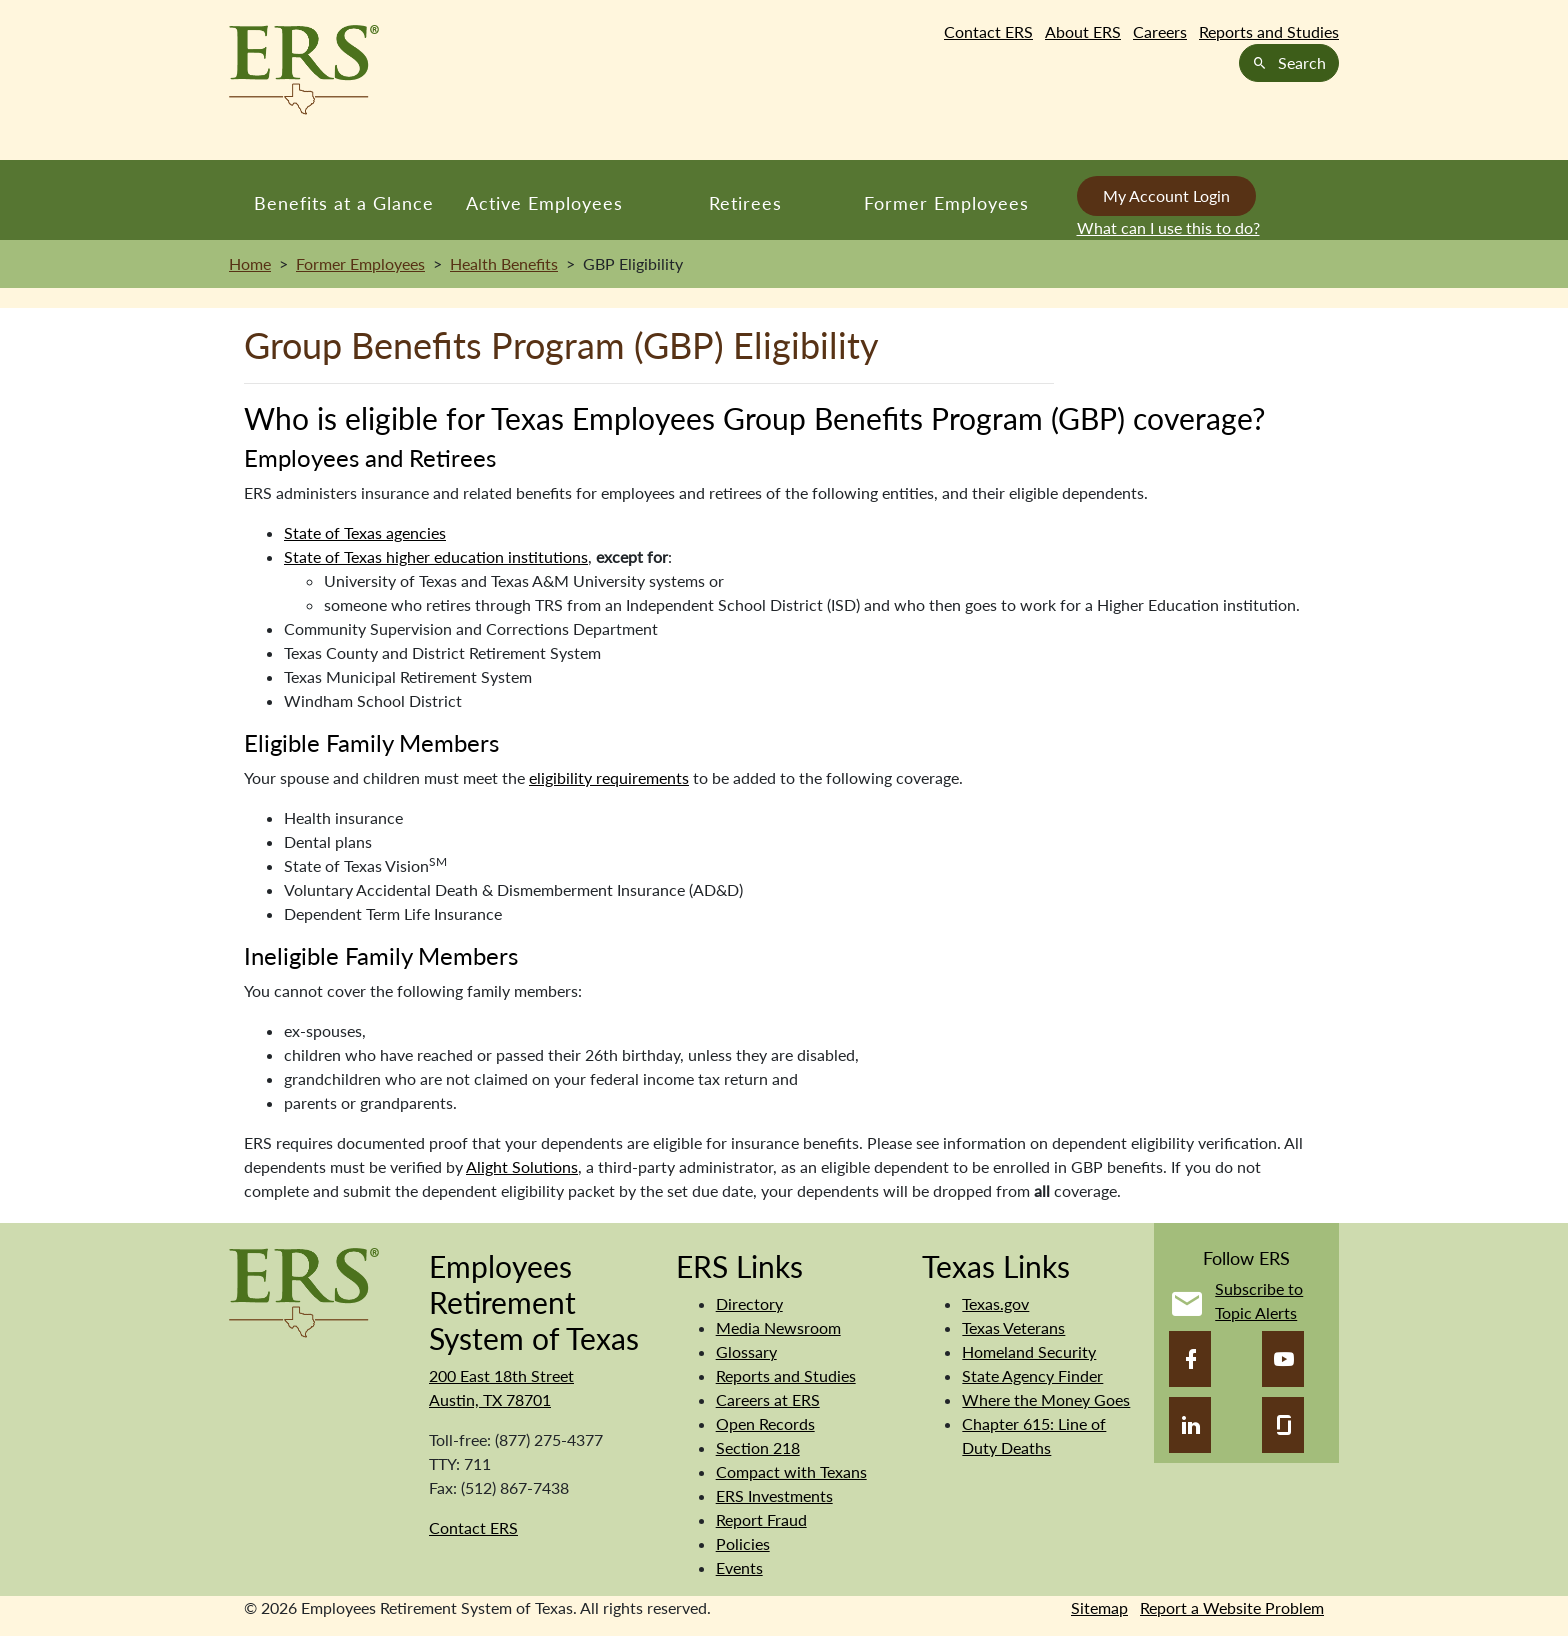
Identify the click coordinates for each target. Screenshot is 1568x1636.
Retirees (745, 203)
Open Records (765, 1423)
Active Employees (544, 203)
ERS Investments (774, 1495)
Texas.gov (995, 1303)
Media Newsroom (778, 1327)
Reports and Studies (1269, 31)
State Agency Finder (1032, 1375)
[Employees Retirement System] (304, 1290)
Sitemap (1099, 1607)
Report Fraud (761, 1519)
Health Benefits (504, 263)
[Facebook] (1190, 1359)
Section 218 (758, 1447)
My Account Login (1166, 195)
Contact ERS (988, 31)
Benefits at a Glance (344, 203)
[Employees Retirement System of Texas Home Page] (304, 70)
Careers (1160, 31)
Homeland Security (1029, 1351)
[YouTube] (1283, 1359)
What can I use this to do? (1168, 227)
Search (1289, 62)
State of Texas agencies (365, 532)
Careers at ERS (768, 1399)
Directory (749, 1303)
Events (739, 1567)
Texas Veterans (1013, 1327)
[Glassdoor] (1283, 1425)
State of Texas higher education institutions (436, 556)
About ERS (1083, 31)
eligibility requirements (609, 777)
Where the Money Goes (1046, 1399)
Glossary (746, 1351)
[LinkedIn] (1190, 1425)
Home (250, 263)
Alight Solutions (522, 1166)
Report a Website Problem (1232, 1607)
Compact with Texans (791, 1471)
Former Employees (946, 203)
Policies (743, 1543)
